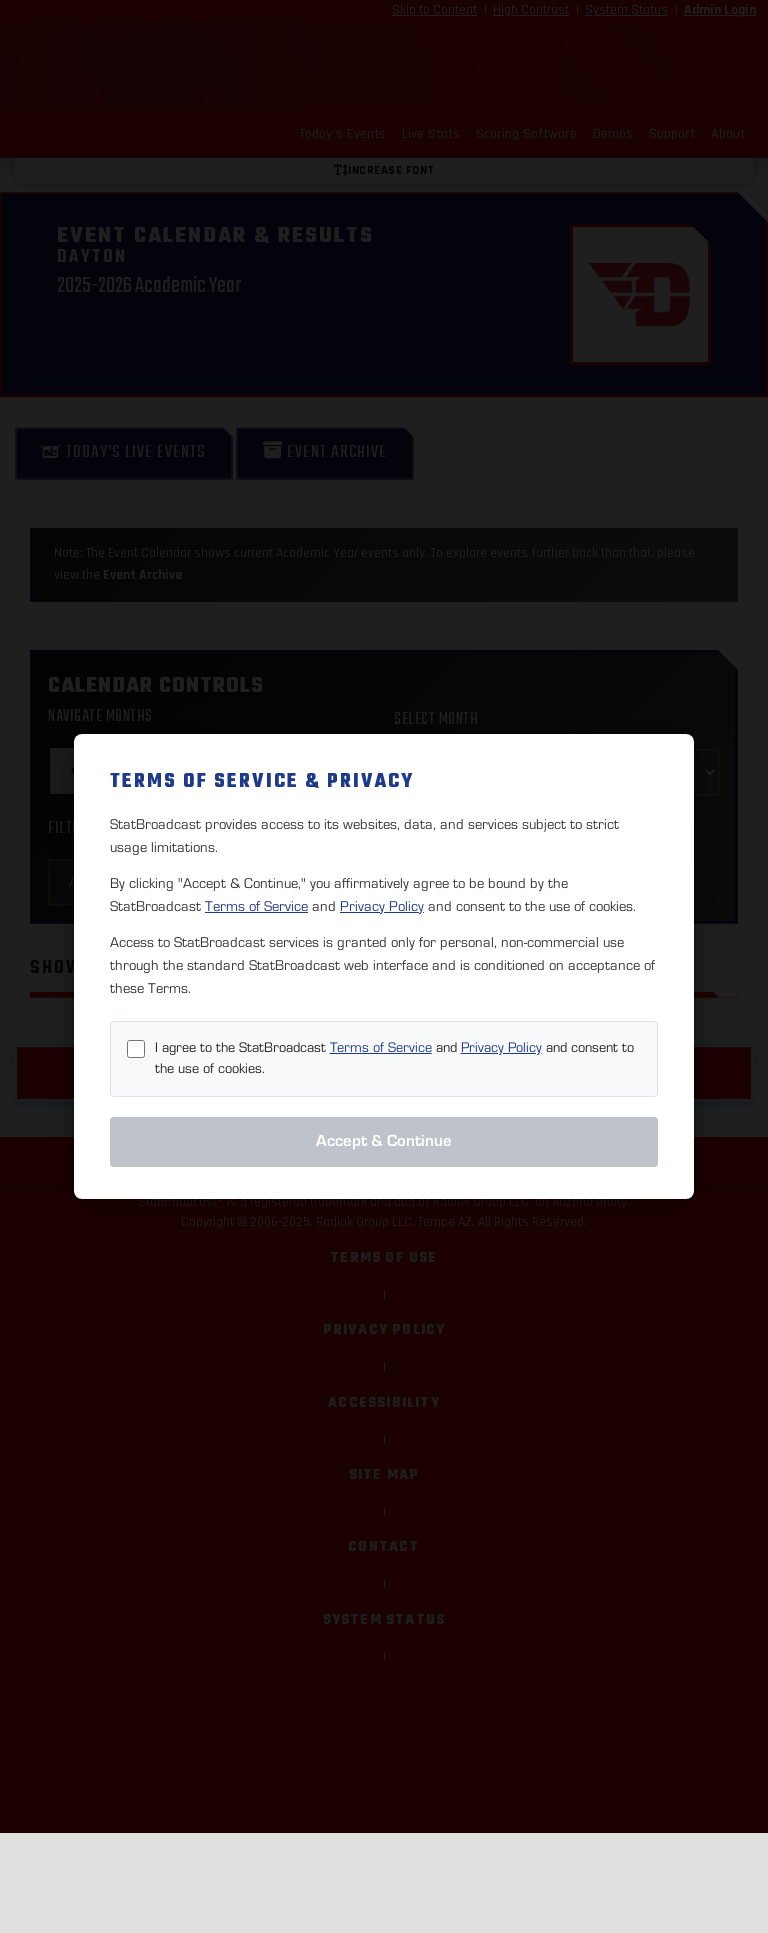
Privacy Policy (382, 906)
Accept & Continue (384, 1141)
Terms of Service (256, 906)
